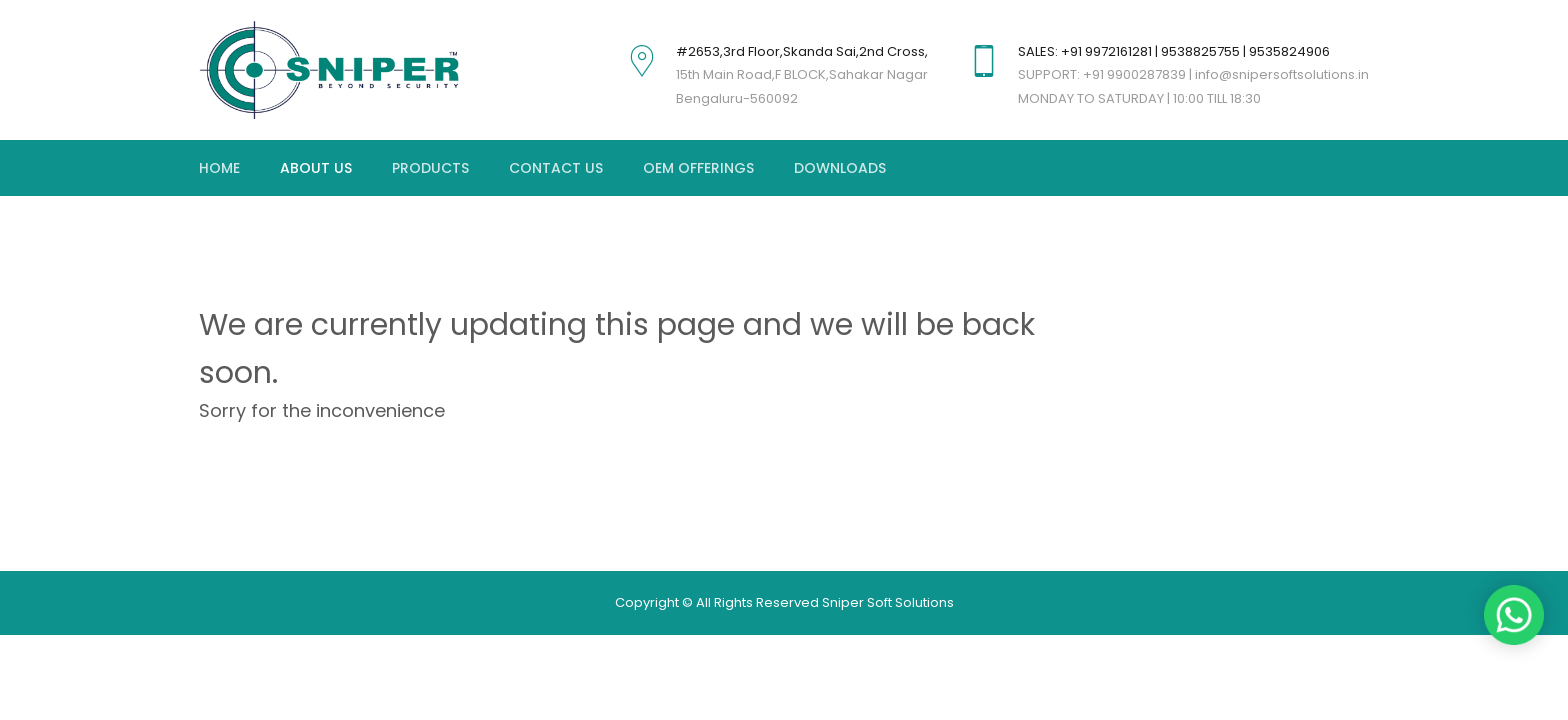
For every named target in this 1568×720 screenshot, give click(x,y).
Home (219, 168)
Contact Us (556, 168)
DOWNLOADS (840, 168)
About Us (316, 168)
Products (430, 168)
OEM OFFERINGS (698, 168)
